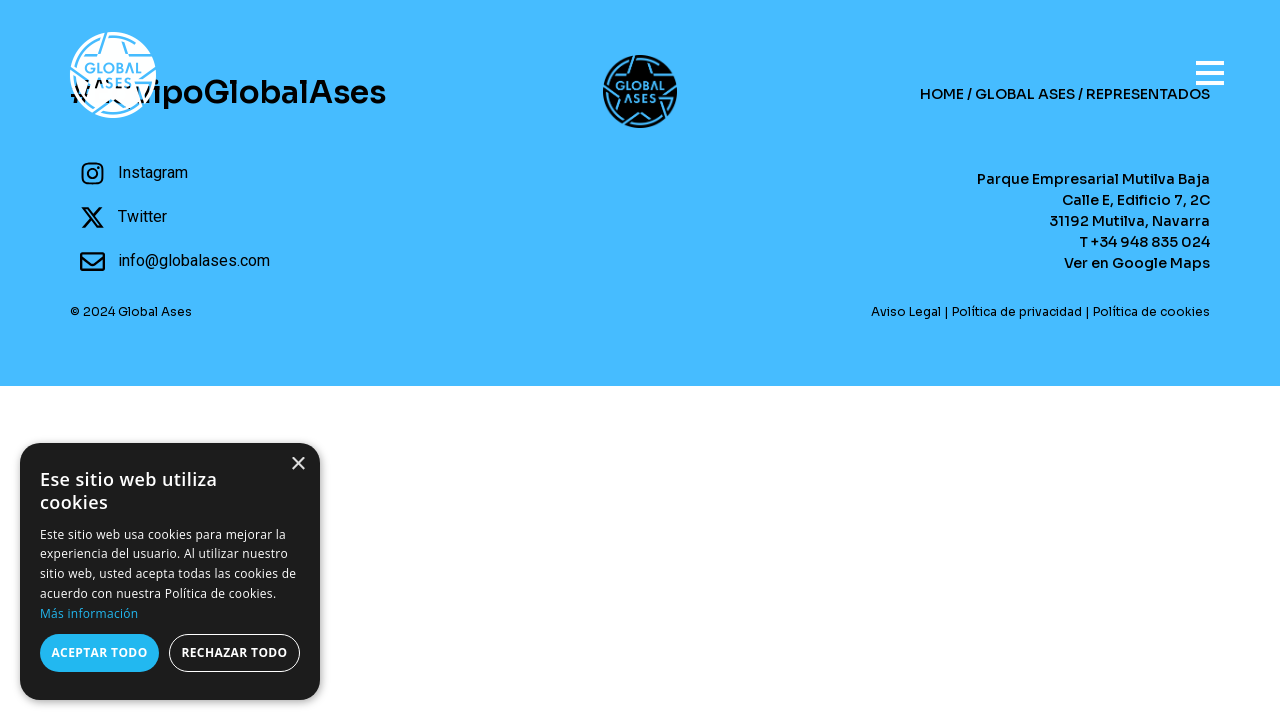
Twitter (142, 216)
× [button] (297, 464)
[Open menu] (1200, 64)
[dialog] (170, 571)
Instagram (153, 172)
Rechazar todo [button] (234, 652)
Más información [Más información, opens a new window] (89, 613)
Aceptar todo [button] (99, 652)
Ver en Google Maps (1137, 263)
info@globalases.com (194, 260)
